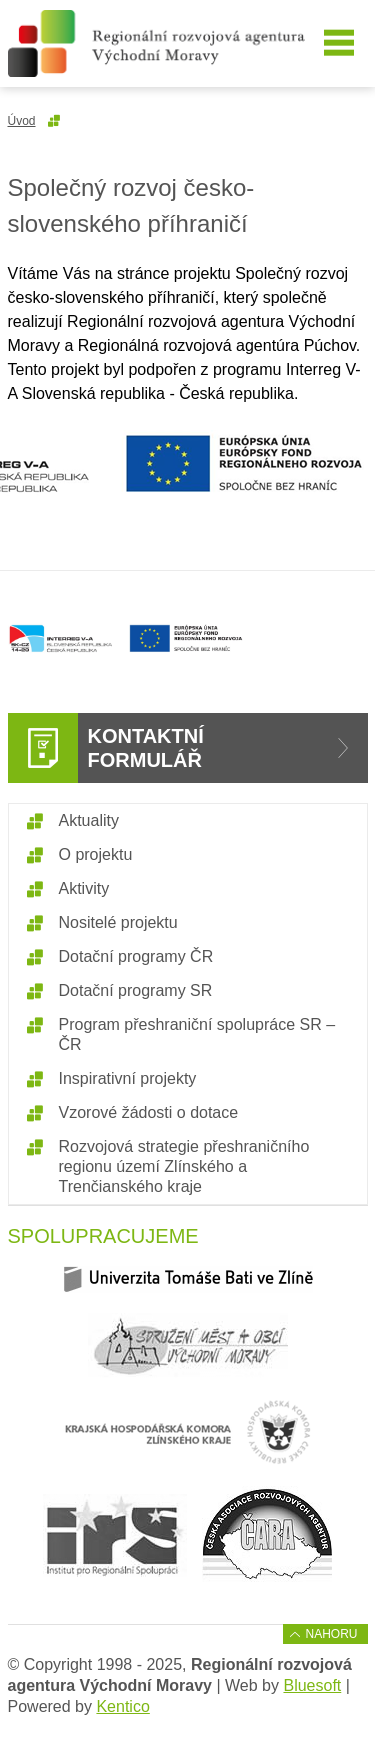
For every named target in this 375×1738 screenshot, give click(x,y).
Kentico (122, 1706)
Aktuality (89, 820)
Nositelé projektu (118, 922)
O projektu (96, 854)
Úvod (22, 121)
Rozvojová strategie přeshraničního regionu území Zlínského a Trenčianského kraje (184, 1166)
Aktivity (84, 888)
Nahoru (331, 1634)
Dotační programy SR (136, 990)
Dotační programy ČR (136, 956)
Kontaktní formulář (146, 748)
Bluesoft (312, 1685)
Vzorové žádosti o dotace (149, 1112)
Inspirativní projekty (128, 1078)
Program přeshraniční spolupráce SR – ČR (197, 1034)
